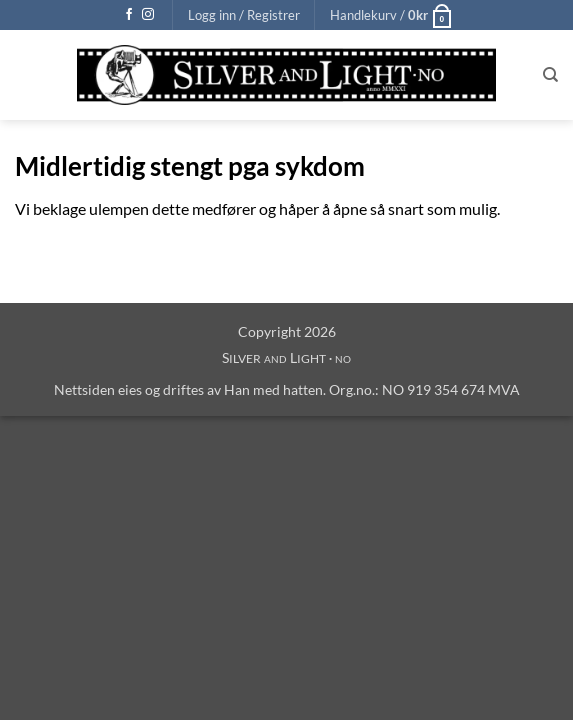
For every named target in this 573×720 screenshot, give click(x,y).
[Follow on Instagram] (148, 16)
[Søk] (550, 75)
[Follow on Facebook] (129, 16)
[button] (244, 15)
